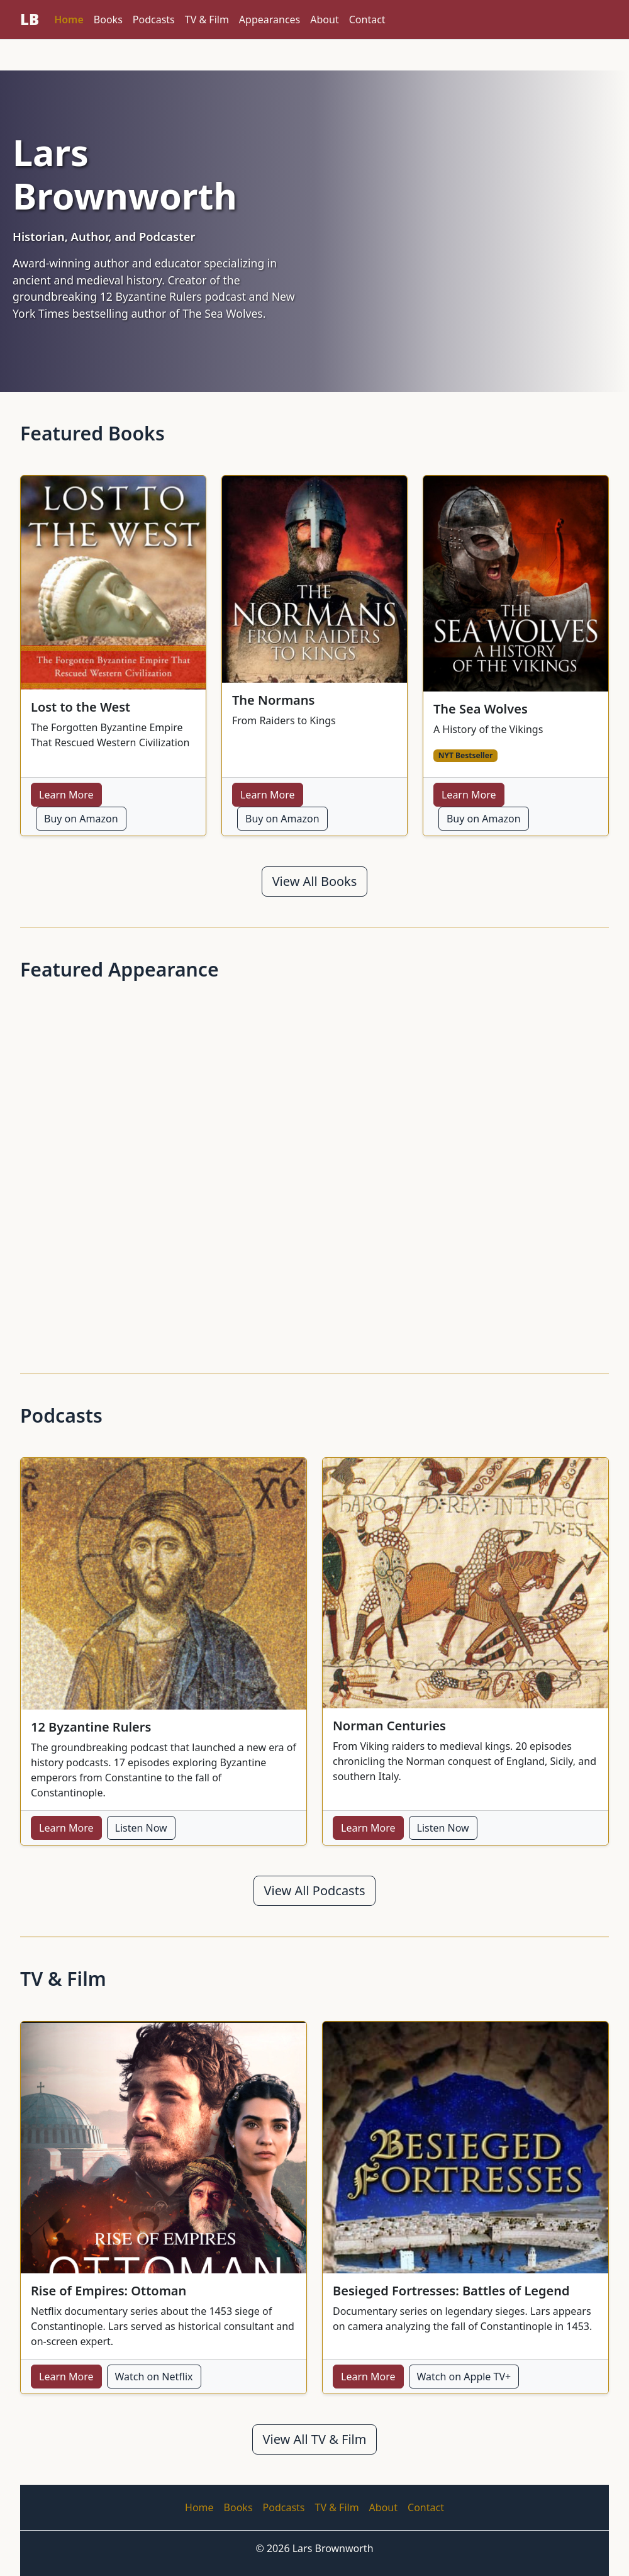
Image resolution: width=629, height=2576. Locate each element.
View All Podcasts (314, 1890)
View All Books (314, 881)
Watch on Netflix (154, 2376)
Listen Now (141, 1828)
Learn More (66, 795)
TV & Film (207, 19)
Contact (367, 19)
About (324, 19)
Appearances (269, 19)
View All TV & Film (315, 2439)
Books (108, 19)
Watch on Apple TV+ (464, 2376)
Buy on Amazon (81, 819)
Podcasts (154, 19)
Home (69, 19)
